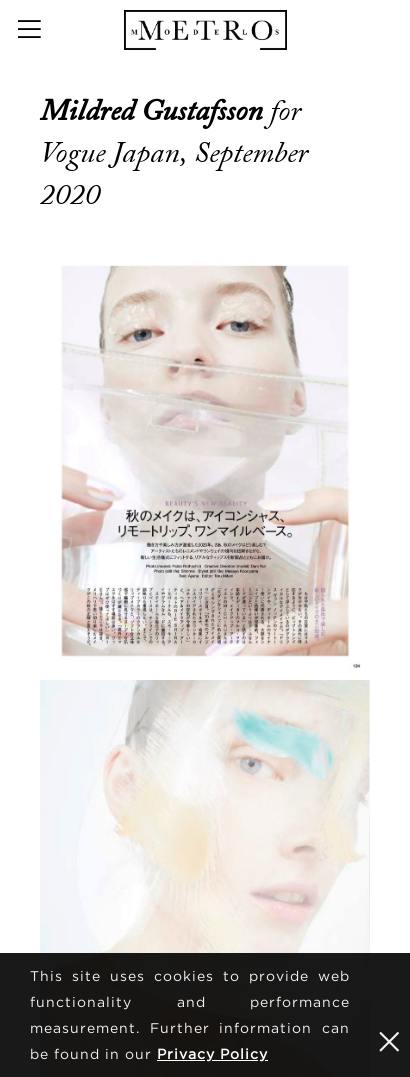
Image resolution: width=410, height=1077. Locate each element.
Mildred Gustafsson (155, 111)
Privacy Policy (212, 1053)
